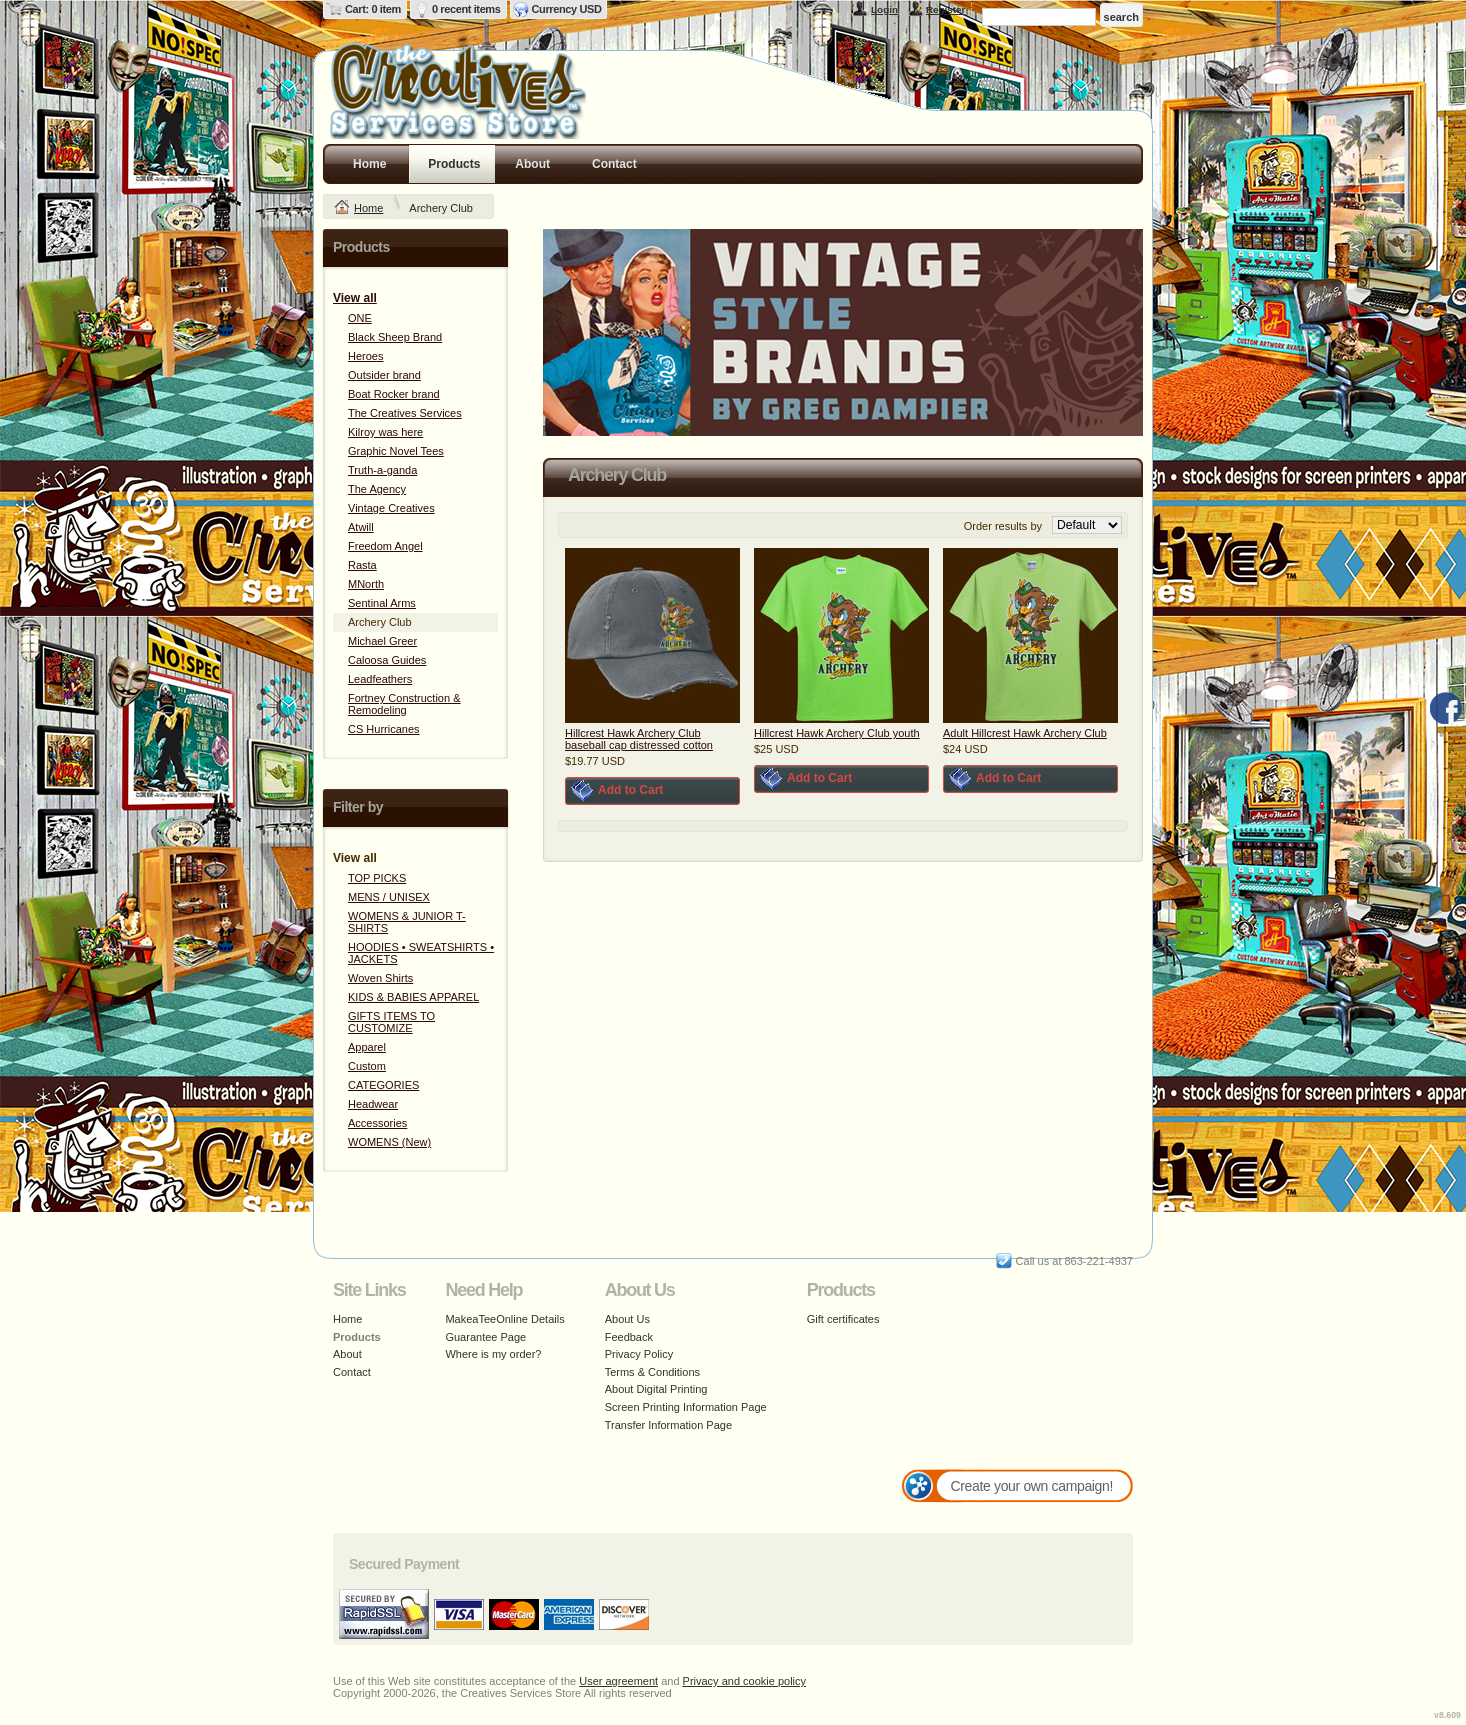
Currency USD (567, 9)
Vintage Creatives (391, 508)
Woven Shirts (380, 978)
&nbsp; (652, 635)
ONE (360, 318)
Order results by (1003, 526)
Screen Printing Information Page (686, 1407)
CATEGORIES (383, 1085)
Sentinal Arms (382, 603)
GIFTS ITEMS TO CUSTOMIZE (391, 1022)
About (532, 164)
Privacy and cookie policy (745, 1681)
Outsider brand (384, 375)
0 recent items (466, 9)
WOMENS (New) (389, 1142)
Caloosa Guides (387, 660)
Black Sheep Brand (395, 337)
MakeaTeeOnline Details (504, 1319)
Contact (614, 164)
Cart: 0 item (373, 9)
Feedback (629, 1337)
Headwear (373, 1104)
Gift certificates (843, 1319)
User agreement (618, 1681)
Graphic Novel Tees (396, 451)
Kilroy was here (385, 432)
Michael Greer (382, 641)
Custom (367, 1066)
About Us (627, 1319)
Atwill (361, 527)
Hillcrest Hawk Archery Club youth (837, 733)
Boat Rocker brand (394, 394)
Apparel (367, 1047)
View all (355, 298)
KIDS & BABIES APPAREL (413, 997)
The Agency (377, 489)
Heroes (365, 356)
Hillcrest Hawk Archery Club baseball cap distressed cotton (639, 739)
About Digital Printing (656, 1389)
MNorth (366, 584)
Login (884, 9)
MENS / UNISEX (389, 897)
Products (454, 164)
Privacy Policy (639, 1354)
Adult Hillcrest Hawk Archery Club (1025, 733)
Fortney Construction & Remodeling (404, 704)
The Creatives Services (405, 413)
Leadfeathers (380, 679)
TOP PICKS (377, 878)
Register (946, 9)
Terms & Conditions (652, 1372)
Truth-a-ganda (382, 470)
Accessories (377, 1123)
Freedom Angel (385, 546)
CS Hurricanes (384, 729)
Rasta (362, 565)
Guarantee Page (485, 1337)
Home (369, 164)
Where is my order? (493, 1354)
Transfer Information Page (668, 1425)
